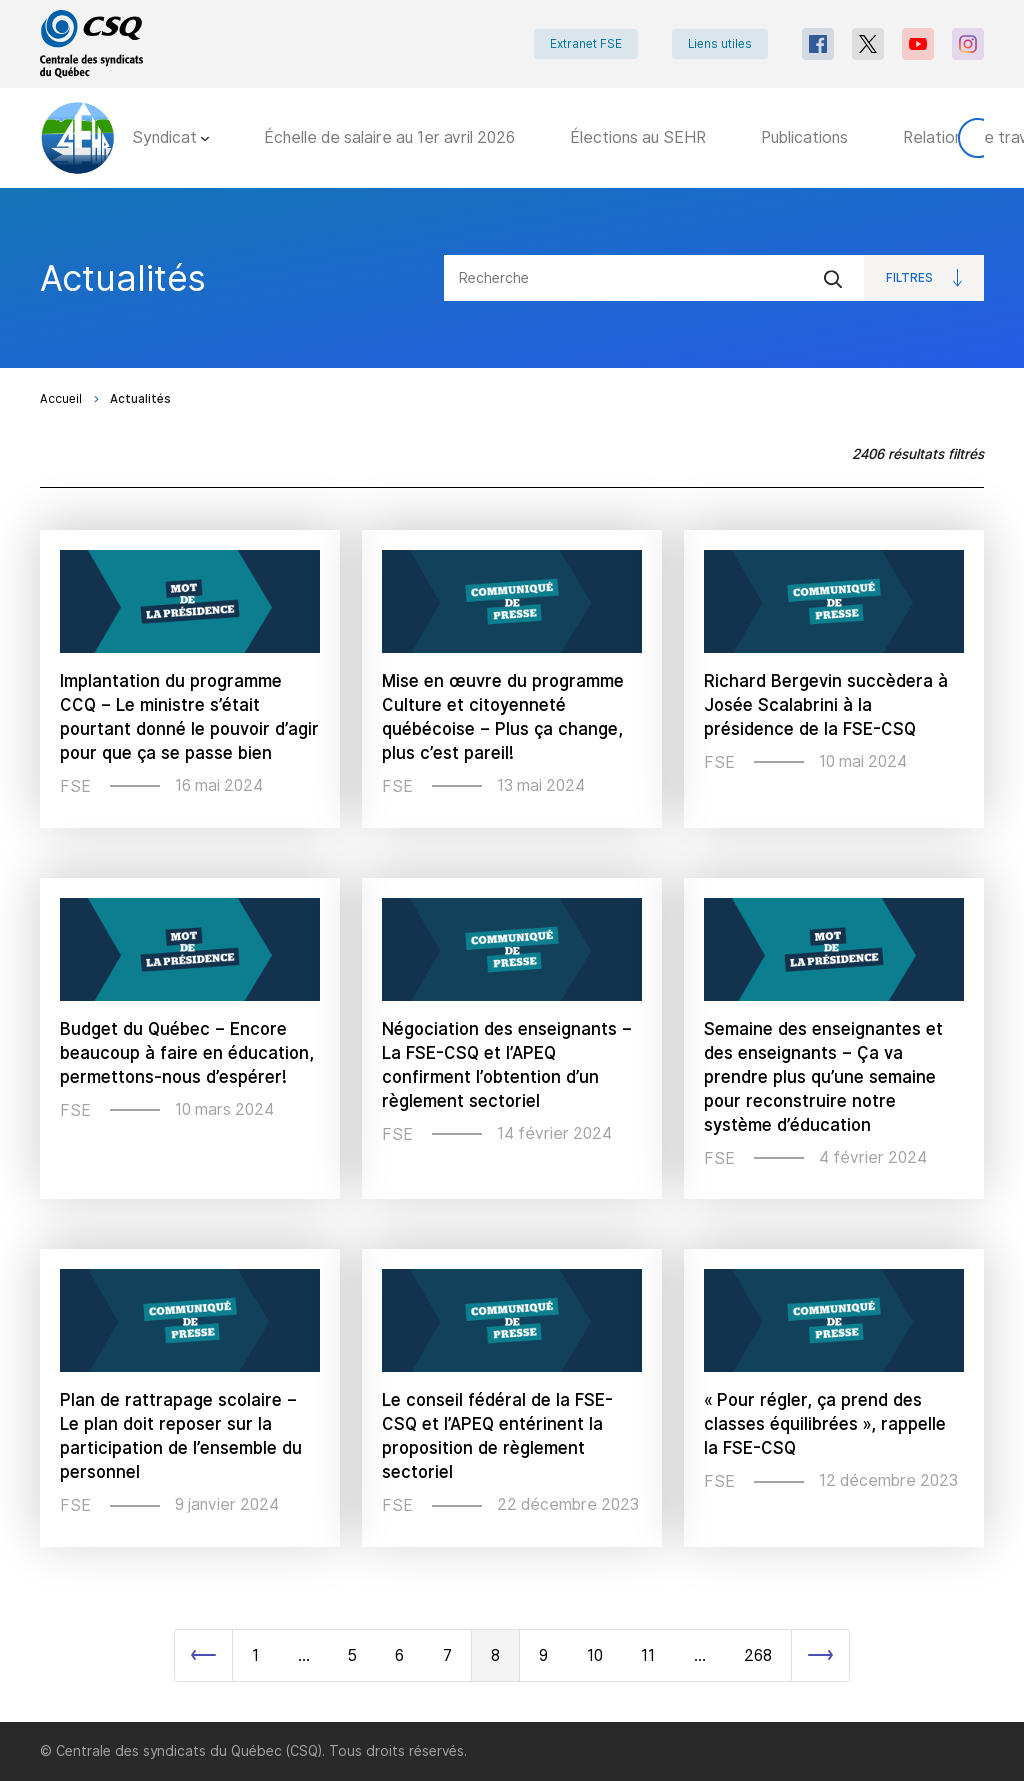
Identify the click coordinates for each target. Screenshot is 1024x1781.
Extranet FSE (586, 44)
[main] (512, 955)
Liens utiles (720, 44)
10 (595, 1655)
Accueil (61, 399)
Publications (804, 137)
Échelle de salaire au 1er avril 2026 (389, 137)
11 (648, 1655)
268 (758, 1655)
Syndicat (170, 137)
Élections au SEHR (638, 137)
